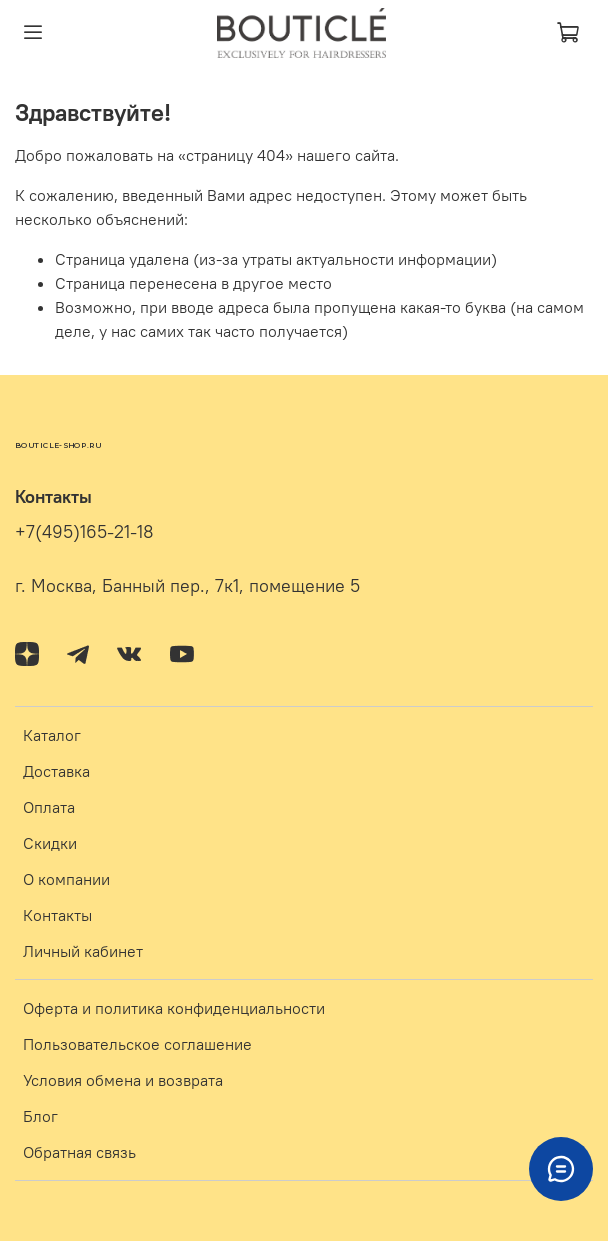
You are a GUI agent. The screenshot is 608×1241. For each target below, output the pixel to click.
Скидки (50, 843)
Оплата (49, 807)
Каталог (52, 735)
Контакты (57, 915)
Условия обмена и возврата (123, 1080)
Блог (40, 1116)
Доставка (56, 771)
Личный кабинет (83, 951)
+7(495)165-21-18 (84, 532)
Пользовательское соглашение (137, 1044)
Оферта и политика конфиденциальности (174, 1008)
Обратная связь (79, 1152)
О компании (66, 879)
